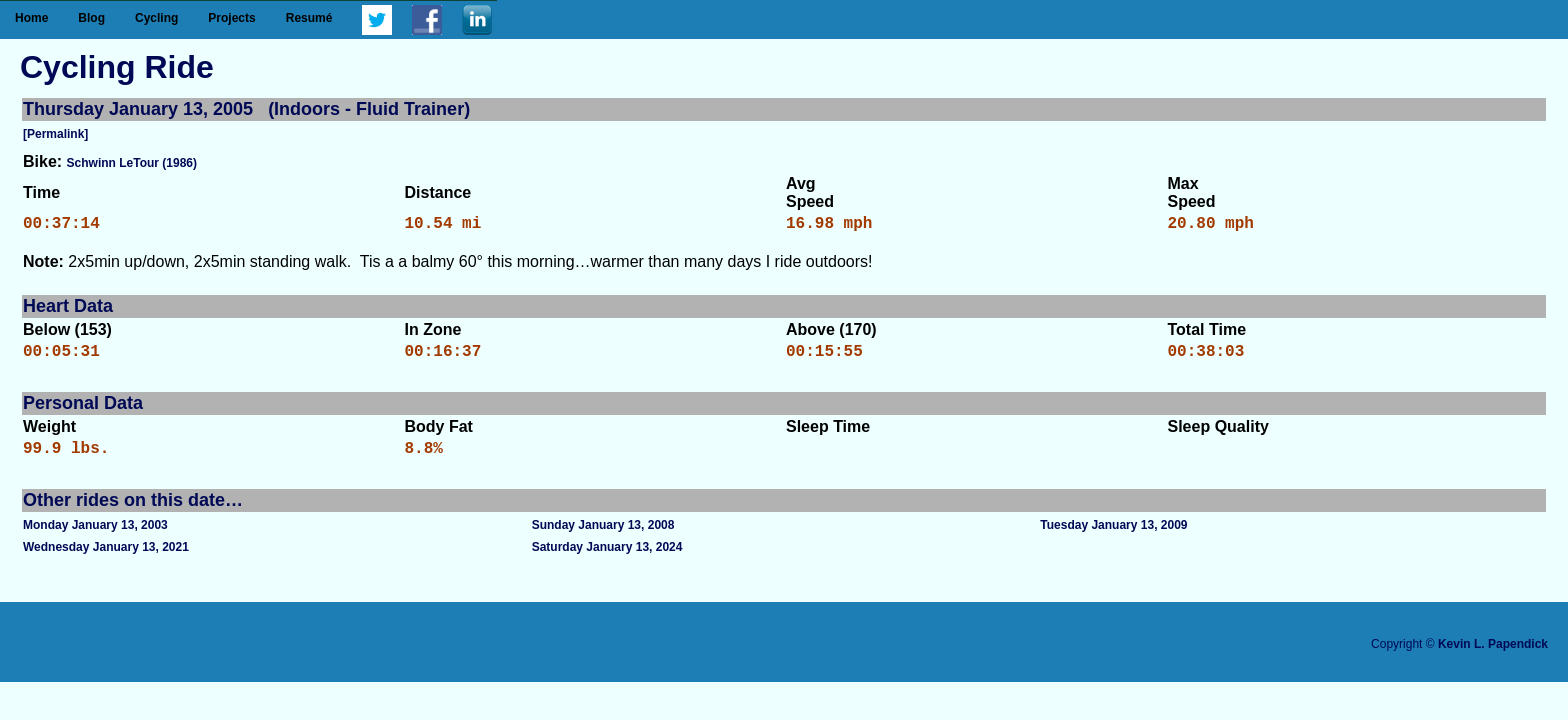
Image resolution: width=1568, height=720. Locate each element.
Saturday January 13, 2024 (607, 559)
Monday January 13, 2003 (95, 537)
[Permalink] (55, 134)
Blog (91, 18)
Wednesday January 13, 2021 (106, 559)
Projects (231, 18)
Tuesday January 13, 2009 (1113, 537)
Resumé (309, 18)
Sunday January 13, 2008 (603, 537)
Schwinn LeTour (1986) (132, 163)
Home (31, 18)
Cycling (156, 18)
